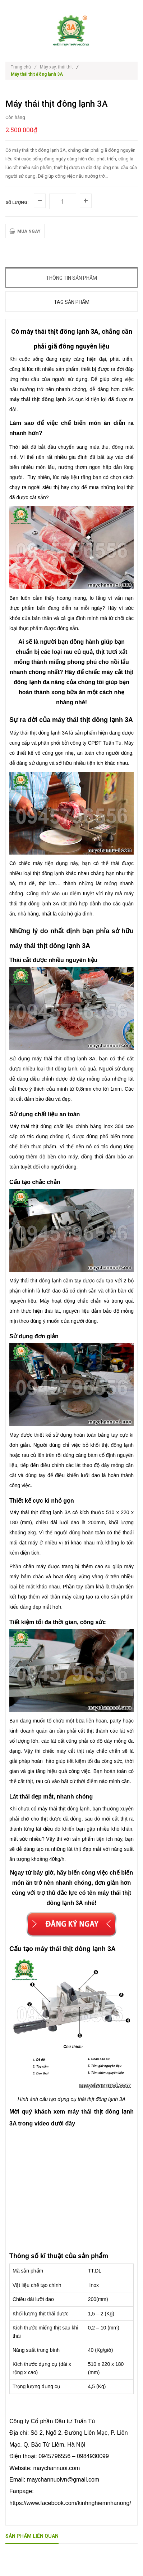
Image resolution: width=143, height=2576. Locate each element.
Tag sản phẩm (71, 302)
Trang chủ (23, 67)
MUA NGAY (25, 231)
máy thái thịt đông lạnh (37, 399)
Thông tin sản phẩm (71, 278)
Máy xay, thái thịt (56, 67)
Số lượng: (16, 202)
